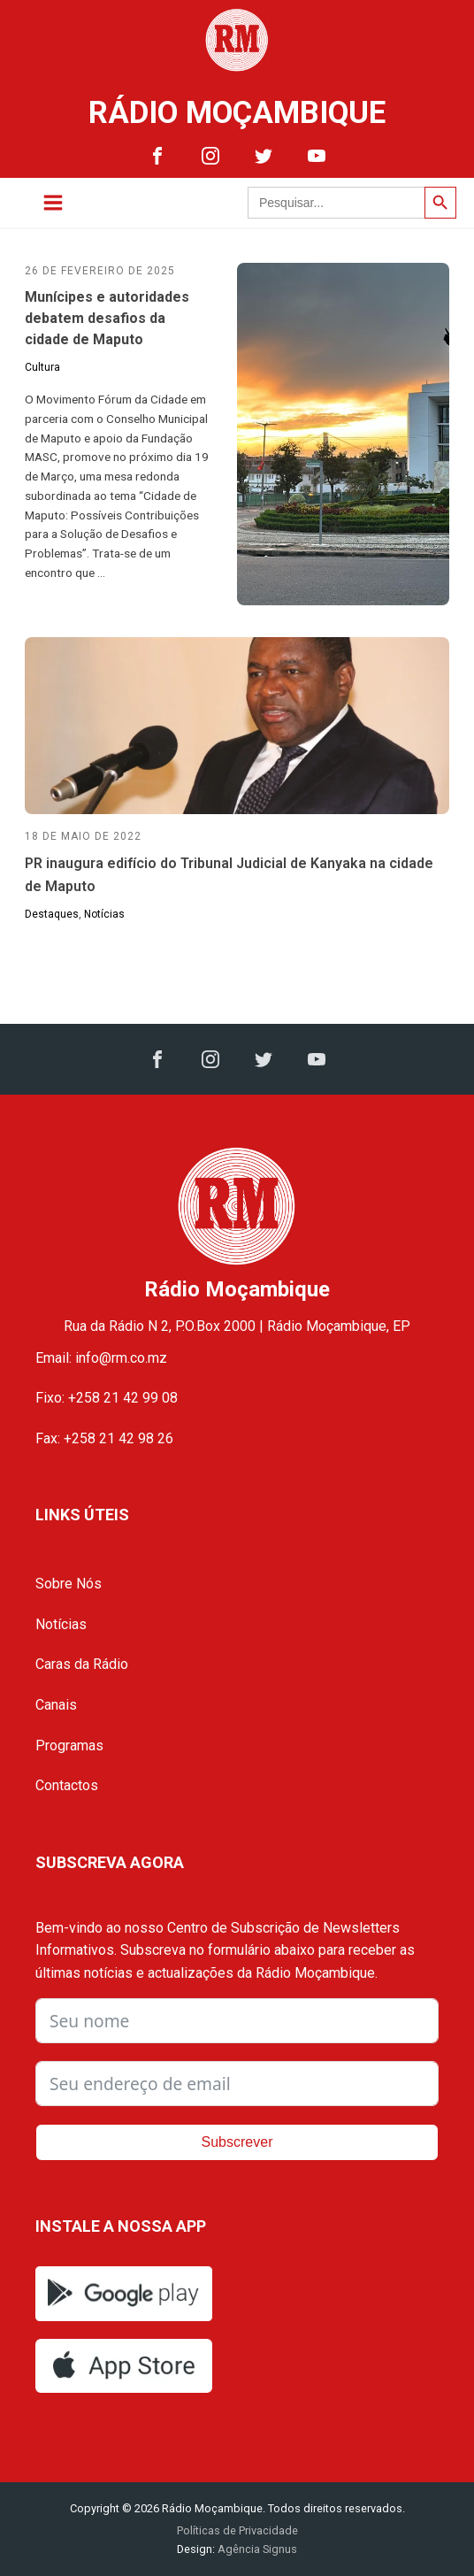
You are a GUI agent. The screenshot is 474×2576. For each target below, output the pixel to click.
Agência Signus (256, 2549)
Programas (69, 1745)
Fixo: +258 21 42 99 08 (106, 1397)
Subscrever (237, 2141)
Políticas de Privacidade (237, 2530)
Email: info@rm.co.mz (101, 1358)
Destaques (52, 914)
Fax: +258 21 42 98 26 (104, 1438)
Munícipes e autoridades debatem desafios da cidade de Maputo (107, 318)
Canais (56, 1704)
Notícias (104, 914)
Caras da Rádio (81, 1664)
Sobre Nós (68, 1583)
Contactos (66, 1785)
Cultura (42, 367)
